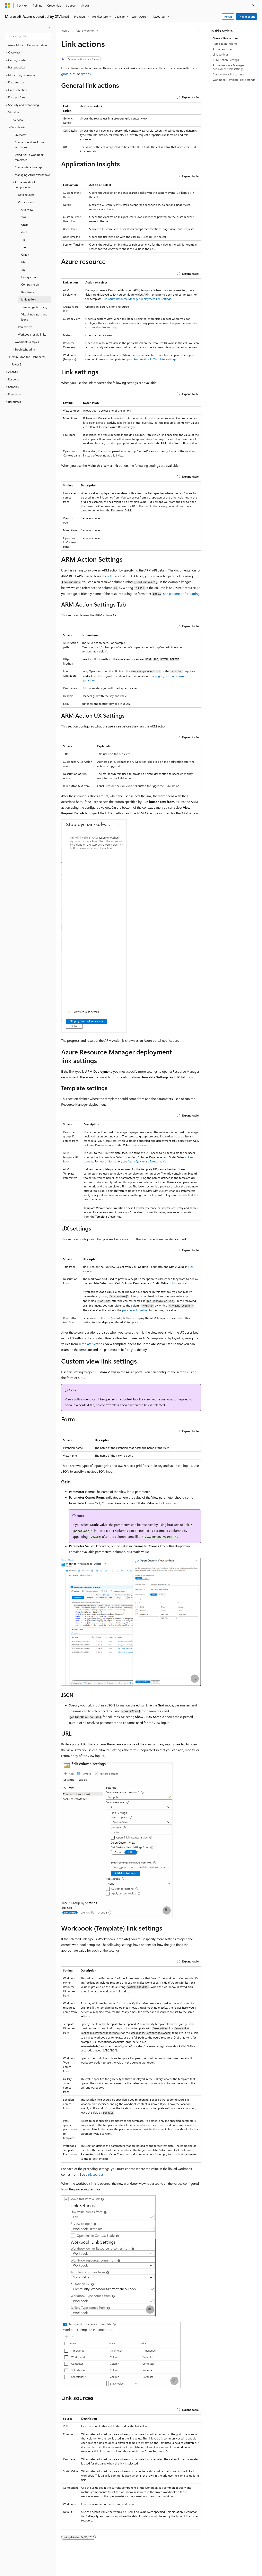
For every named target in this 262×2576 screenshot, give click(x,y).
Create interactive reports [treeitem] (31, 167)
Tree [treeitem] (23, 247)
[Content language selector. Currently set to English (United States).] (23, 2569)
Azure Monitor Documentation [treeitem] (27, 45)
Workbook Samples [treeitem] (27, 342)
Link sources (141, 1145)
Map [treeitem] (24, 262)
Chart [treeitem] (24, 225)
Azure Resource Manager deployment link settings (228, 67)
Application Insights (225, 44)
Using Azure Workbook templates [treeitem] (29, 157)
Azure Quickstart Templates (145, 1161)
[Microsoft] (7, 5)
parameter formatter (135, 1310)
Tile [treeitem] (23, 239)
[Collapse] (50, 27)
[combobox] (28, 36)
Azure (65, 30)
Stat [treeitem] (23, 269)
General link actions (225, 38)
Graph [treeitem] (25, 254)
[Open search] (253, 5)
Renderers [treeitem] (27, 292)
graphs (86, 74)
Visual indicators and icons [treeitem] (34, 316)
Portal (228, 16)
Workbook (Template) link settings (234, 80)
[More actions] (197, 30)
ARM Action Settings (226, 60)
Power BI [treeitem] (16, 364)
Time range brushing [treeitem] (34, 307)
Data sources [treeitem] (26, 195)
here (106, 576)
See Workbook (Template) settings (154, 359)
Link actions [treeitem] (29, 299)
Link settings (220, 54)
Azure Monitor (85, 30)
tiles (73, 74)
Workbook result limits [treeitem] (32, 334)
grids (64, 74)
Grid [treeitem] (24, 232)
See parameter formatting (181, 593)
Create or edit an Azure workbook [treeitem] (29, 144)
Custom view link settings (229, 74)
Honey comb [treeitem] (29, 277)
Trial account (246, 16)
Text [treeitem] (23, 217)
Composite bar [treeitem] (30, 284)
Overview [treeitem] (17, 120)
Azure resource (222, 49)
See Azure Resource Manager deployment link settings (137, 299)
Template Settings (91, 1344)
